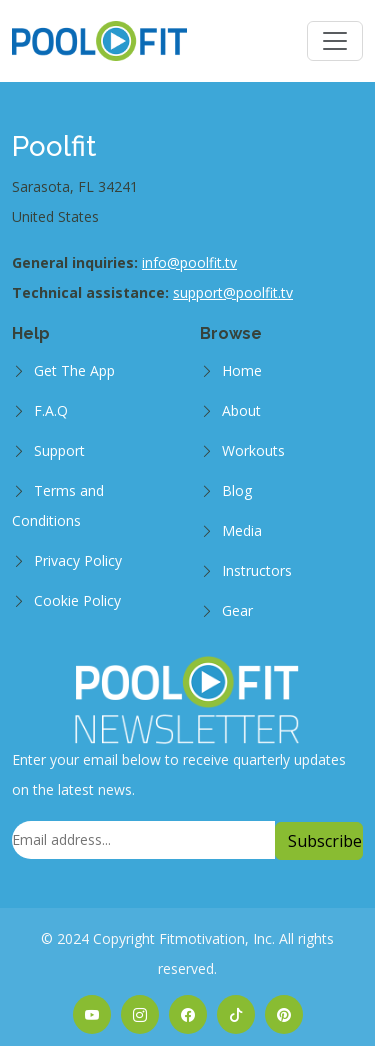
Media (242, 530)
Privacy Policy (78, 560)
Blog (237, 490)
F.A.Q (51, 410)
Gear (237, 610)
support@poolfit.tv (233, 292)
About (241, 410)
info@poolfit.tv (189, 262)
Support (59, 450)
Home (242, 370)
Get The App (74, 370)
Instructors (257, 570)
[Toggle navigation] (335, 41)
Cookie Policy (77, 600)
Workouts (253, 450)
